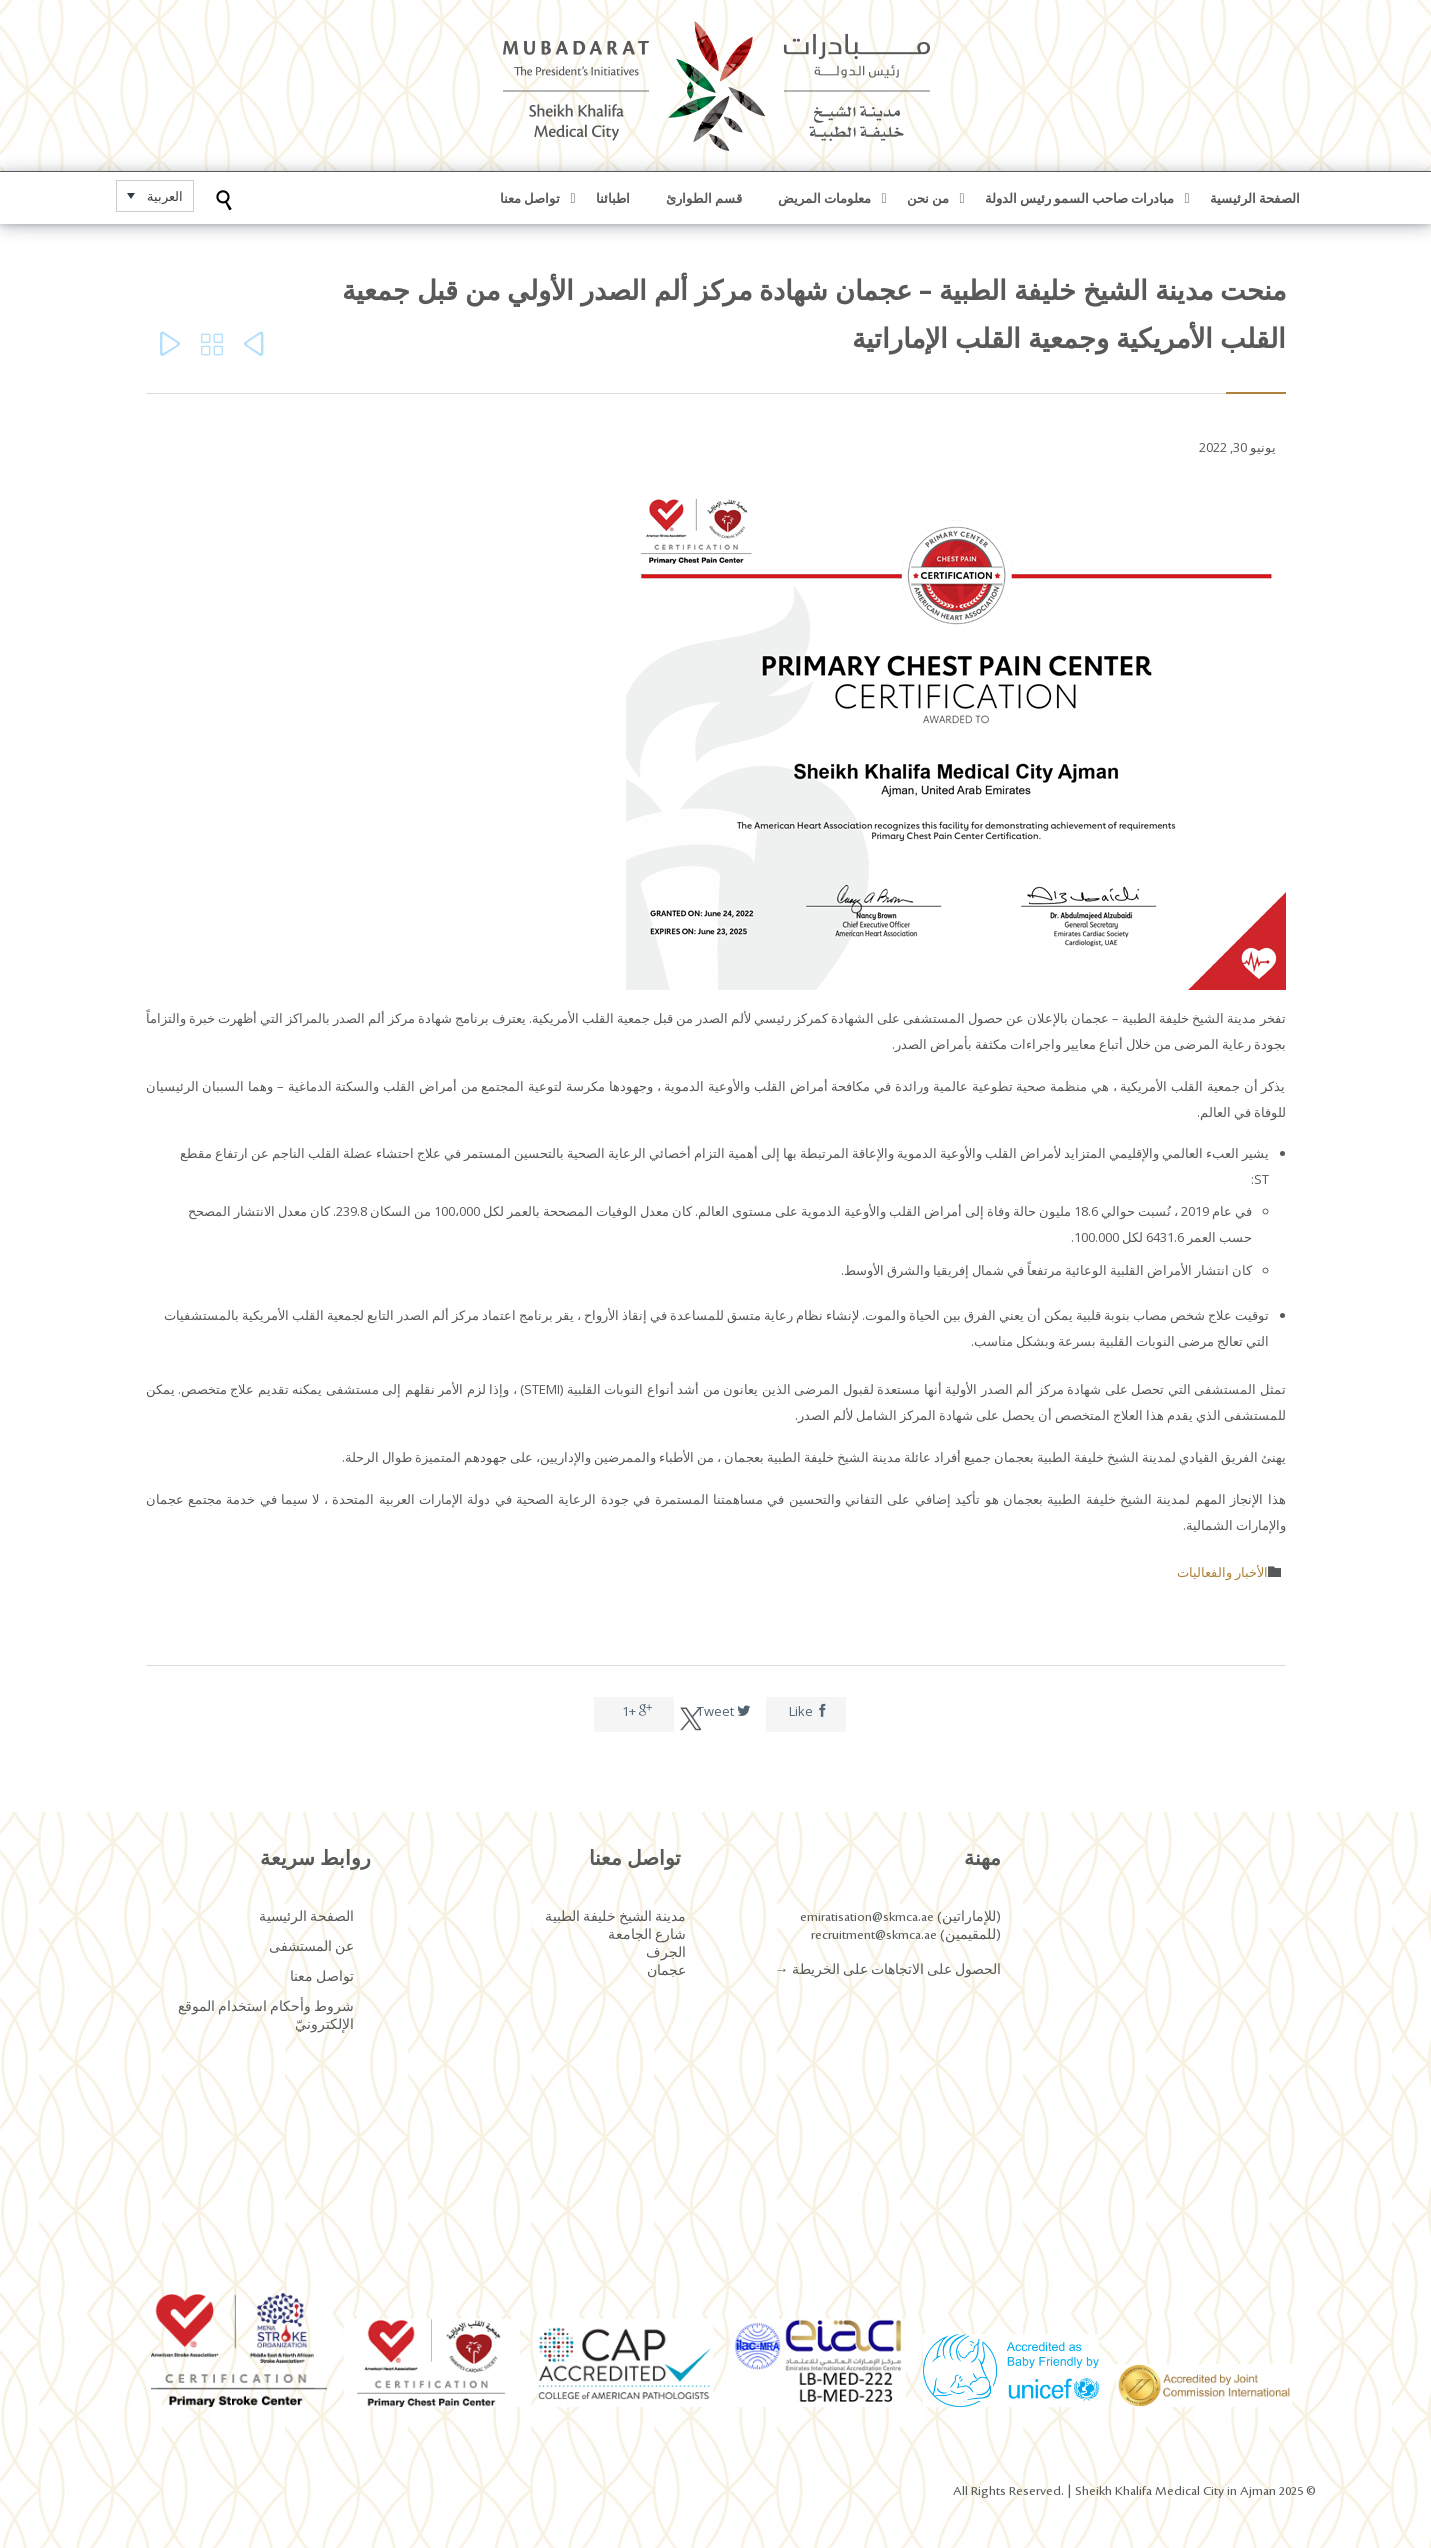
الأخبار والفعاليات (1222, 1572)
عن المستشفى (311, 1947)
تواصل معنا (322, 1977)
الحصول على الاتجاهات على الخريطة (895, 1970)
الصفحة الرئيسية (306, 1917)
